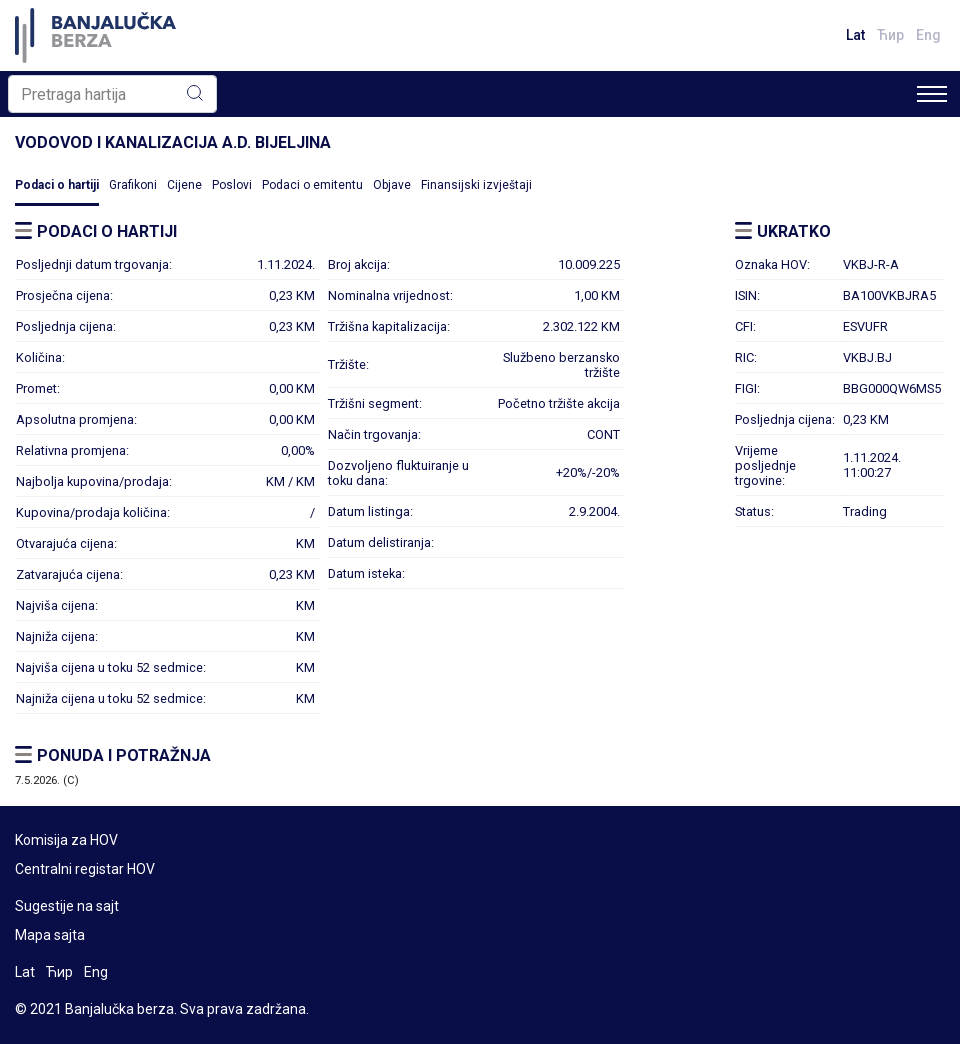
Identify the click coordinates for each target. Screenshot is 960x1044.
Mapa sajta (50, 935)
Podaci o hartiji (57, 185)
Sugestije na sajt (67, 906)
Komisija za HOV (66, 840)
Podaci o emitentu (312, 185)
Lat (855, 35)
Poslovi (232, 185)
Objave (392, 185)
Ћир (890, 35)
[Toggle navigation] (932, 94)
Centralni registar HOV (85, 869)
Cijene (184, 185)
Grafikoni (133, 185)
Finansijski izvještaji (476, 185)
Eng (928, 35)
